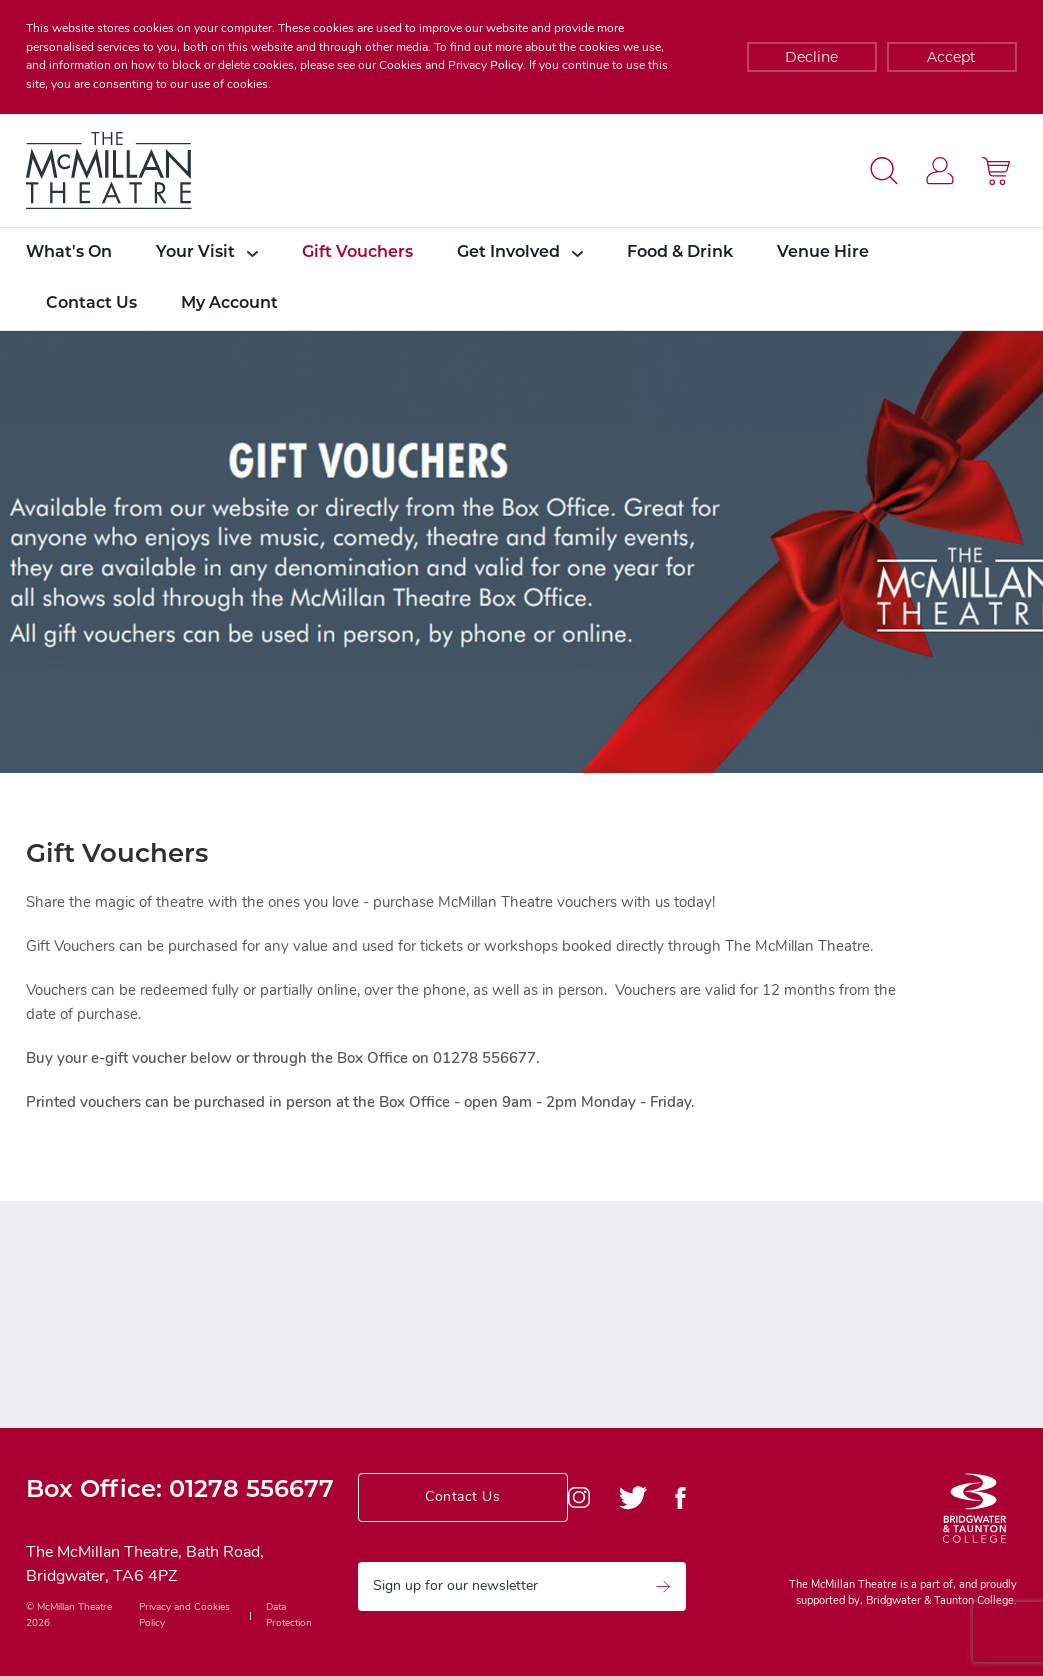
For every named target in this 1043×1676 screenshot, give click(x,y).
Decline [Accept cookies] (811, 57)
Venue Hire (823, 253)
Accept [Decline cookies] (951, 57)
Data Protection (289, 1615)
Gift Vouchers (357, 253)
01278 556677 (251, 1491)
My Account (229, 304)
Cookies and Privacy (433, 66)
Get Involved (520, 253)
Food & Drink (680, 253)
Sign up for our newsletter (522, 1586)
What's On (69, 253)
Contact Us (91, 304)
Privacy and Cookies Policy (184, 1615)
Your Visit (207, 253)
